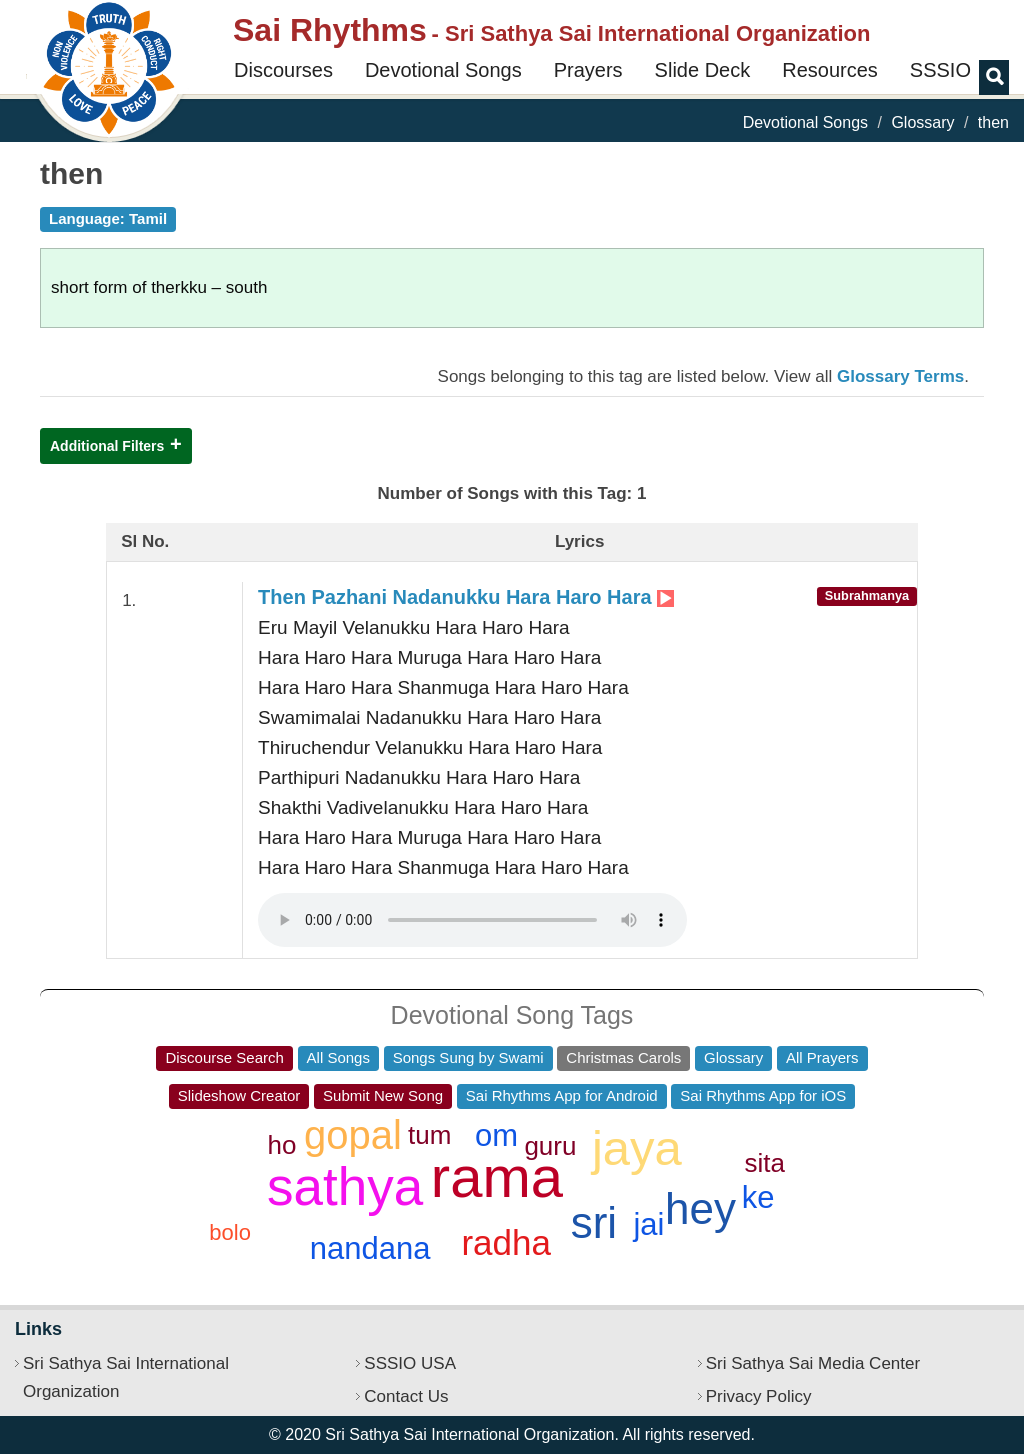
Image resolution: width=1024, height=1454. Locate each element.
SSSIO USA (410, 1363)
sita (764, 1163)
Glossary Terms (900, 376)
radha (506, 1242)
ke (758, 1197)
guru (550, 1146)
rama (497, 1176)
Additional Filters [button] (107, 446)
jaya (637, 1148)
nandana (370, 1248)
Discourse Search (224, 1057)
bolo (230, 1232)
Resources (830, 70)
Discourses (283, 70)
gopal (353, 1135)
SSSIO (940, 70)
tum (429, 1135)
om (496, 1135)
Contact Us (406, 1396)
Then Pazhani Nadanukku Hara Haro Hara (466, 597)
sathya (345, 1186)
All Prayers (822, 1057)
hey (700, 1208)
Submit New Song (383, 1095)
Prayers (588, 70)
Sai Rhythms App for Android (562, 1095)
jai (648, 1224)
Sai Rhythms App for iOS (763, 1095)
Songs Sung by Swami (468, 1057)
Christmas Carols (623, 1057)
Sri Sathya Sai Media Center (813, 1363)
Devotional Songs (443, 70)
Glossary (922, 122)
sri (594, 1222)
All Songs (338, 1057)
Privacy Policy (759, 1396)
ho (281, 1145)
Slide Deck (703, 70)
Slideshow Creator (239, 1095)
